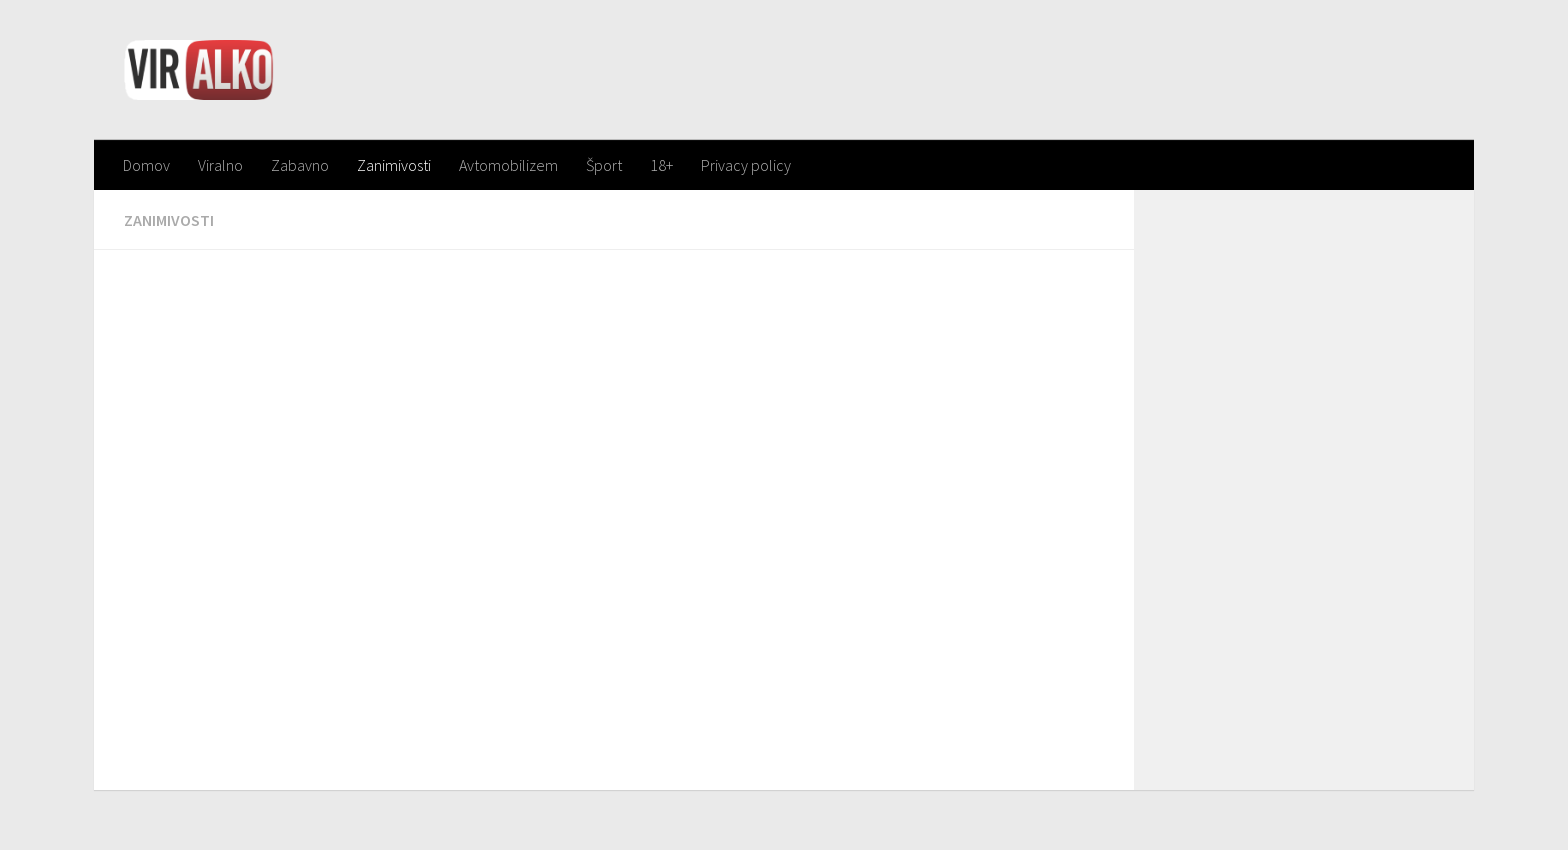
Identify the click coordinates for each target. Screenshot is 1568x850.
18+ (661, 165)
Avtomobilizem (508, 165)
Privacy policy (746, 165)
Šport (604, 165)
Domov (146, 165)
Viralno (220, 165)
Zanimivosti (394, 165)
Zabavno (300, 165)
